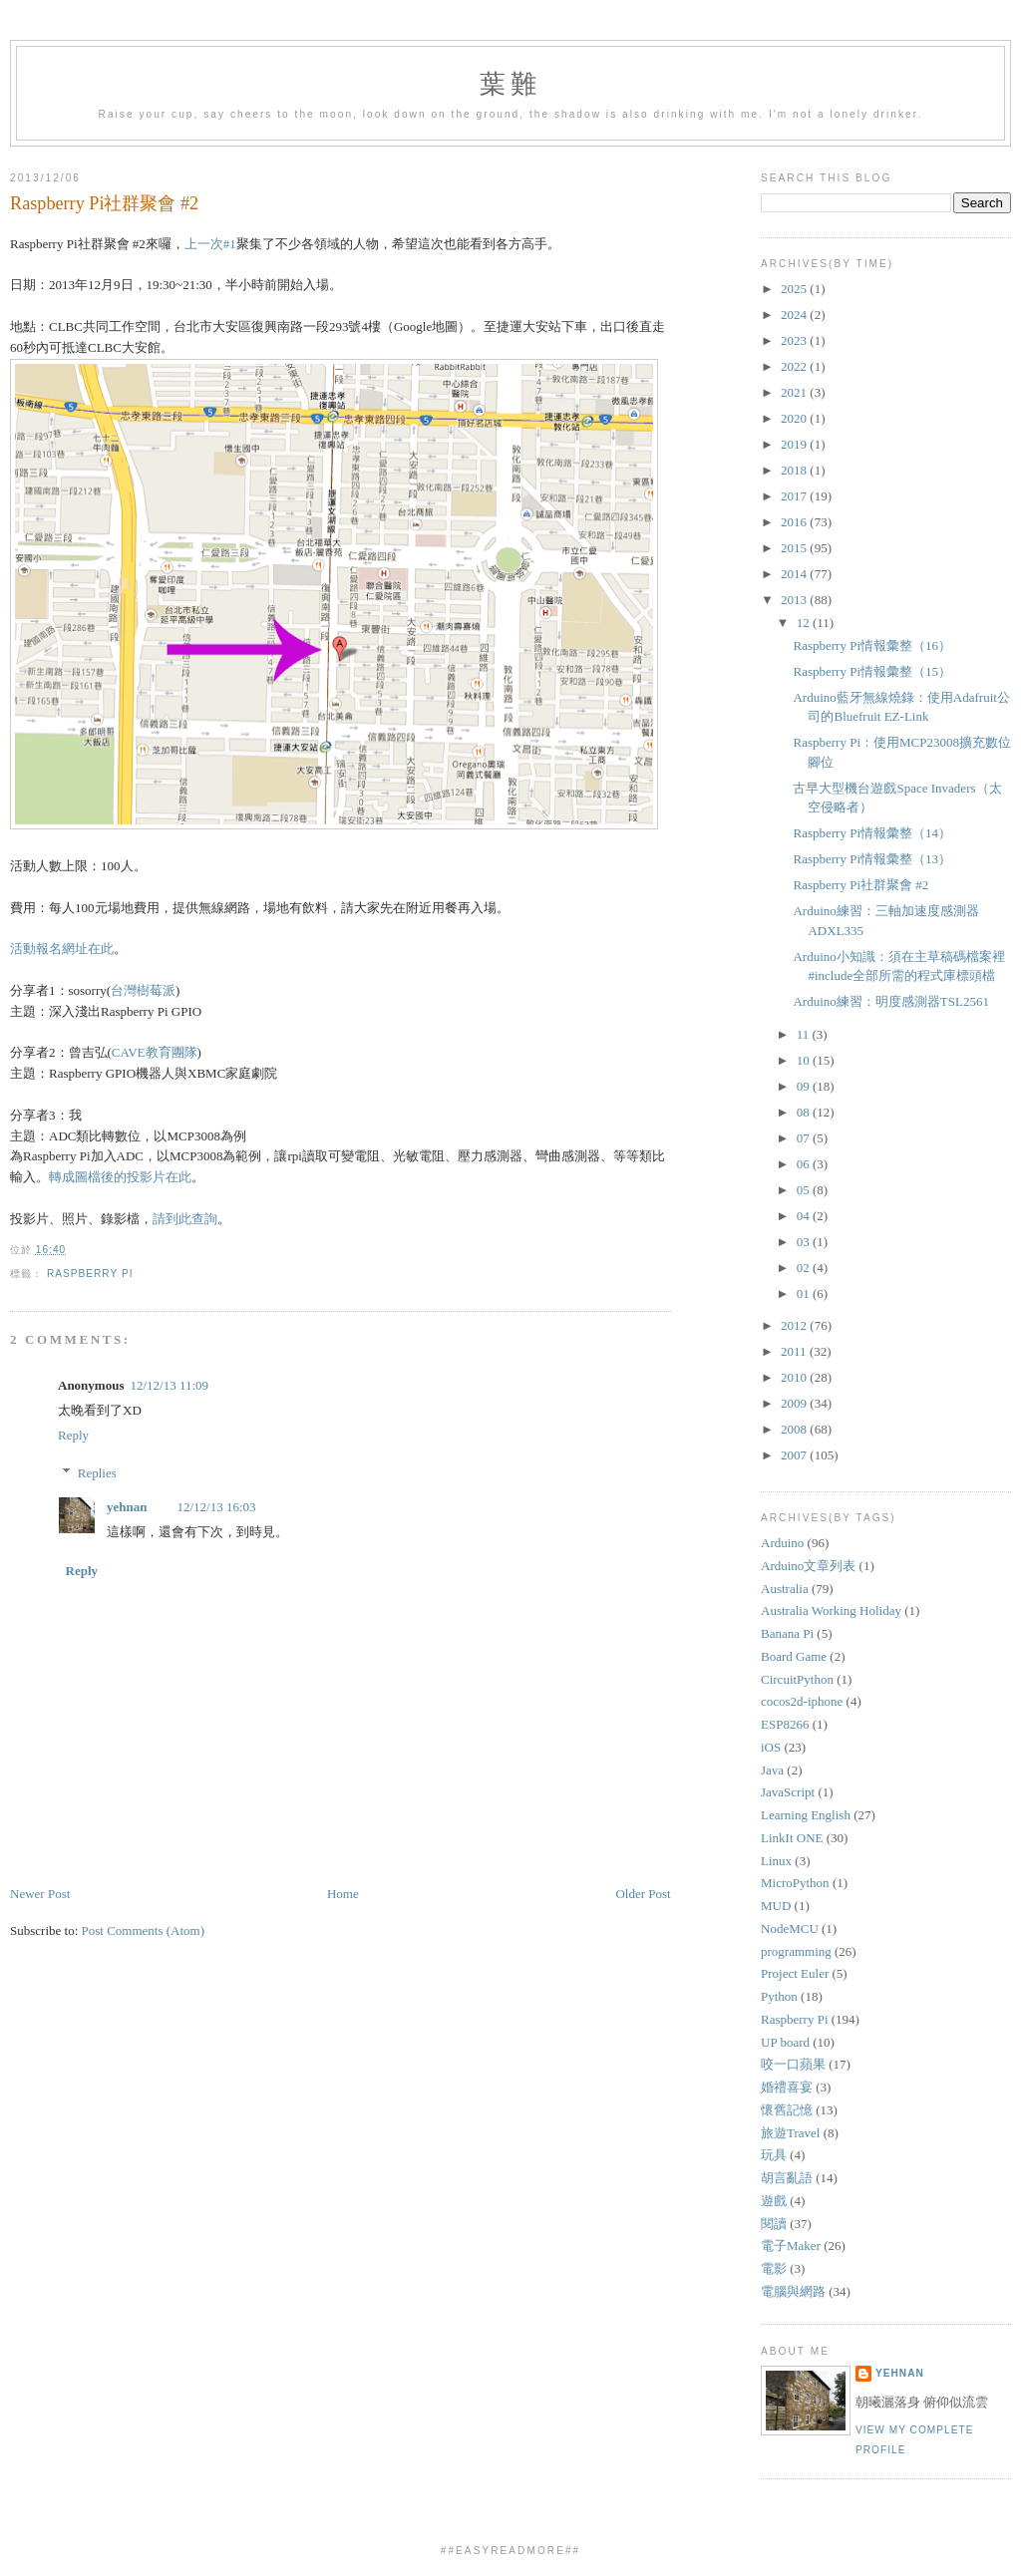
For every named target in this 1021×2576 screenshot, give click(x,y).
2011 (795, 1351)
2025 (795, 288)
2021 (795, 392)
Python (779, 1996)
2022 (795, 366)
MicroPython (795, 1882)
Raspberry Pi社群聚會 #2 (104, 203)
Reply (73, 1435)
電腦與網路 (793, 2291)
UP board (785, 2042)
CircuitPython (797, 1679)
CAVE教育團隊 (154, 1052)
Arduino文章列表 (808, 1565)
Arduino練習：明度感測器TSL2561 (890, 1001)
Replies (97, 1472)
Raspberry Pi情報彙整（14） (872, 832)
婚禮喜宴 (787, 2087)
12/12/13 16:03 (215, 1506)
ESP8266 (785, 1724)
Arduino (782, 1542)
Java (772, 1770)
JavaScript (788, 1791)
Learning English (806, 1814)
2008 (795, 1429)
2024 (795, 314)
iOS (771, 1747)
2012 (795, 1325)
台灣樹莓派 (143, 990)
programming (796, 1951)
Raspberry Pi (90, 1273)
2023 (795, 340)
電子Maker (791, 2245)
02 (805, 1267)
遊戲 (774, 2200)
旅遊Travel (790, 2132)
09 (805, 1086)
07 (805, 1137)
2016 (795, 521)
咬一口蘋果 (793, 2064)
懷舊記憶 (787, 2109)
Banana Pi (787, 1633)
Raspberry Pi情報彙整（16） (872, 645)
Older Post (642, 1893)
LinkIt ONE (792, 1837)
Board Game (794, 1656)
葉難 (510, 84)
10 (805, 1060)
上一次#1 (210, 243)
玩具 (774, 2154)
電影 (774, 2268)
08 (805, 1112)
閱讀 (774, 2223)
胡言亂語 (787, 2177)
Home (343, 1893)
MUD (776, 1905)
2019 (795, 444)
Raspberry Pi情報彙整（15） (872, 671)
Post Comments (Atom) (143, 1930)
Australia (785, 1588)
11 (805, 1034)
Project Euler (795, 1973)
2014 (795, 573)
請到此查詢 (185, 1218)
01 (805, 1293)
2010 (795, 1377)
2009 (795, 1403)
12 (805, 622)
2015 (795, 547)
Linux (776, 1860)
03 (805, 1241)
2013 (795, 599)
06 (805, 1163)
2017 (795, 495)
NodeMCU (790, 1928)
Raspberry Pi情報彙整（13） (872, 858)
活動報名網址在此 (62, 948)
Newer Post (40, 1893)
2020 (795, 418)
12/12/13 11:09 (169, 1385)
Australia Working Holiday (831, 1610)
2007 (795, 1455)
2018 (795, 470)
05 (805, 1189)
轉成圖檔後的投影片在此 (120, 1176)
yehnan (127, 1506)
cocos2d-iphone (802, 1701)
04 (805, 1215)
